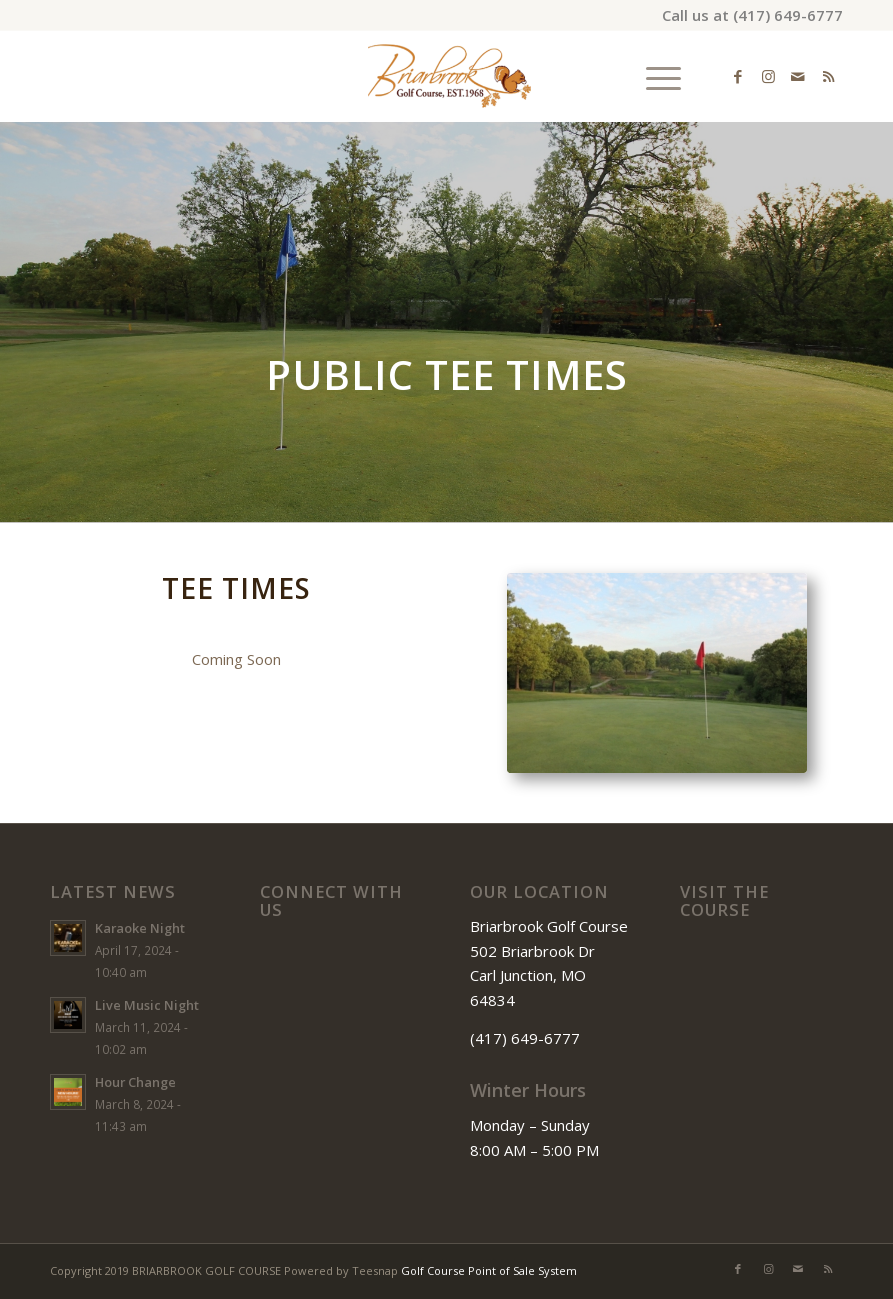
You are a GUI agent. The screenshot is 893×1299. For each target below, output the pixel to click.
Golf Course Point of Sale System (489, 1270)
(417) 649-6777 (788, 15)
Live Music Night (147, 1005)
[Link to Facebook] (738, 76)
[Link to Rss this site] (828, 76)
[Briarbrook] (446, 76)
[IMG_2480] (657, 673)
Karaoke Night (140, 928)
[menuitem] (653, 76)
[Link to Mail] (798, 76)
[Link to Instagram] (768, 76)
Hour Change (135, 1082)
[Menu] (653, 76)
